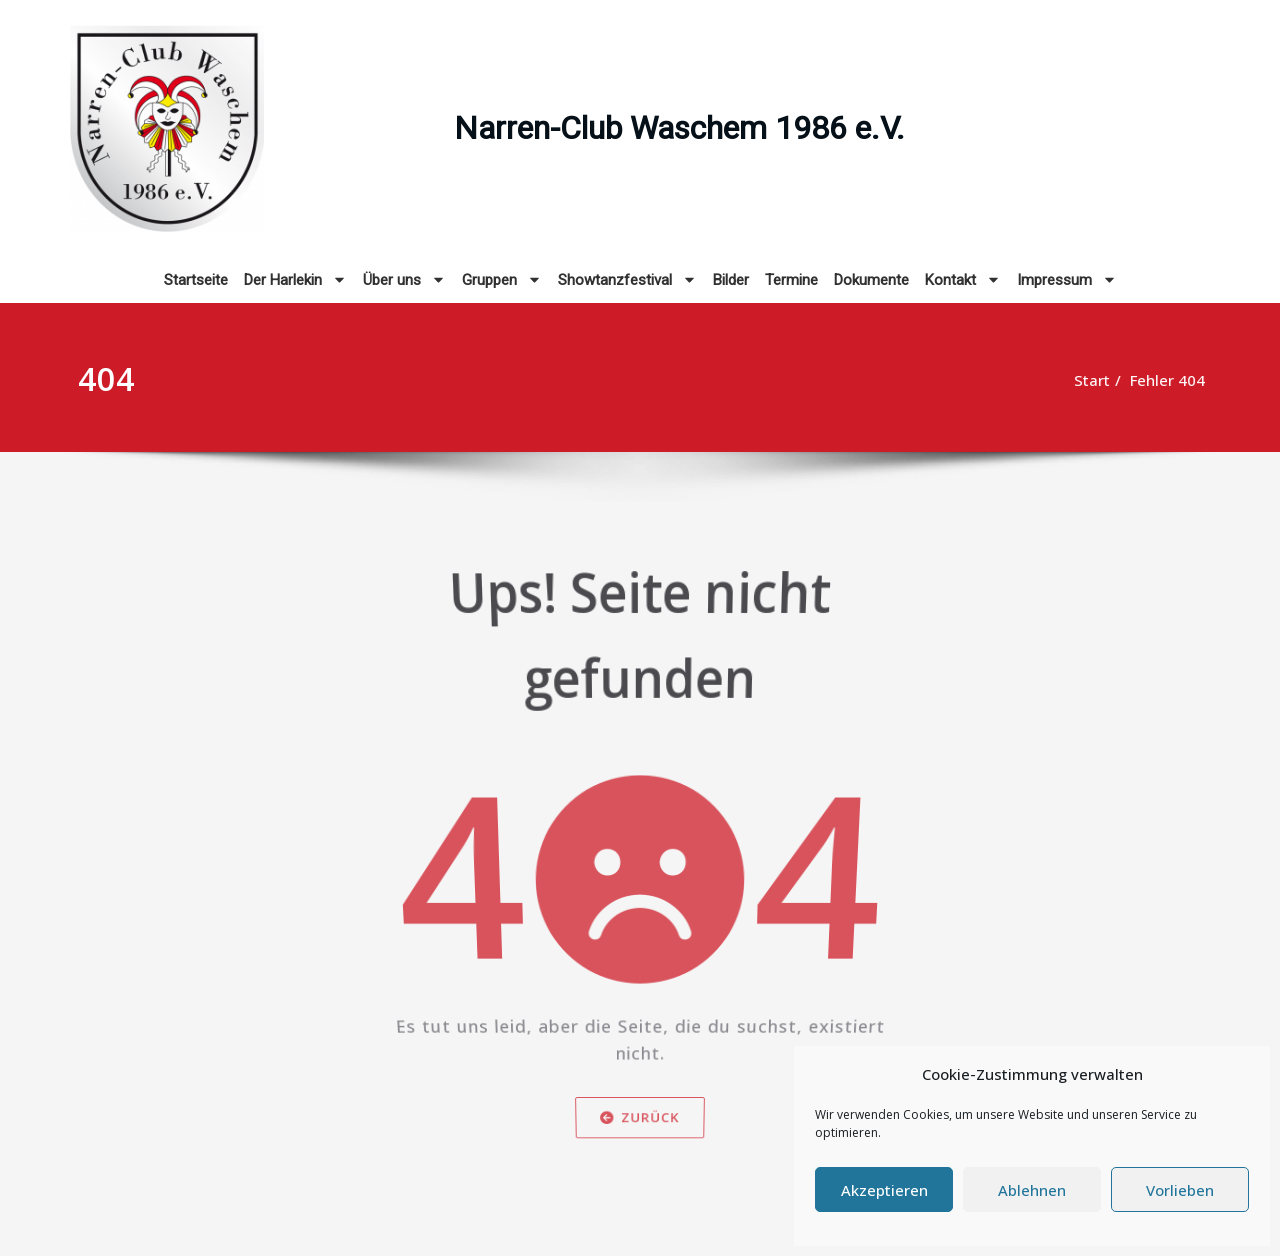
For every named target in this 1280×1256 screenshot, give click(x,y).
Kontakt (963, 279)
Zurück (640, 1124)
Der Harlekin (295, 279)
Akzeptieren (884, 1190)
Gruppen (502, 279)
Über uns (404, 279)
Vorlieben (1180, 1190)
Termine (791, 280)
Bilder (731, 280)
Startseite (196, 280)
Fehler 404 (1148, 380)
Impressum (1067, 279)
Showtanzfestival (627, 279)
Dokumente (871, 280)
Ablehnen (1032, 1190)
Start (1073, 380)
